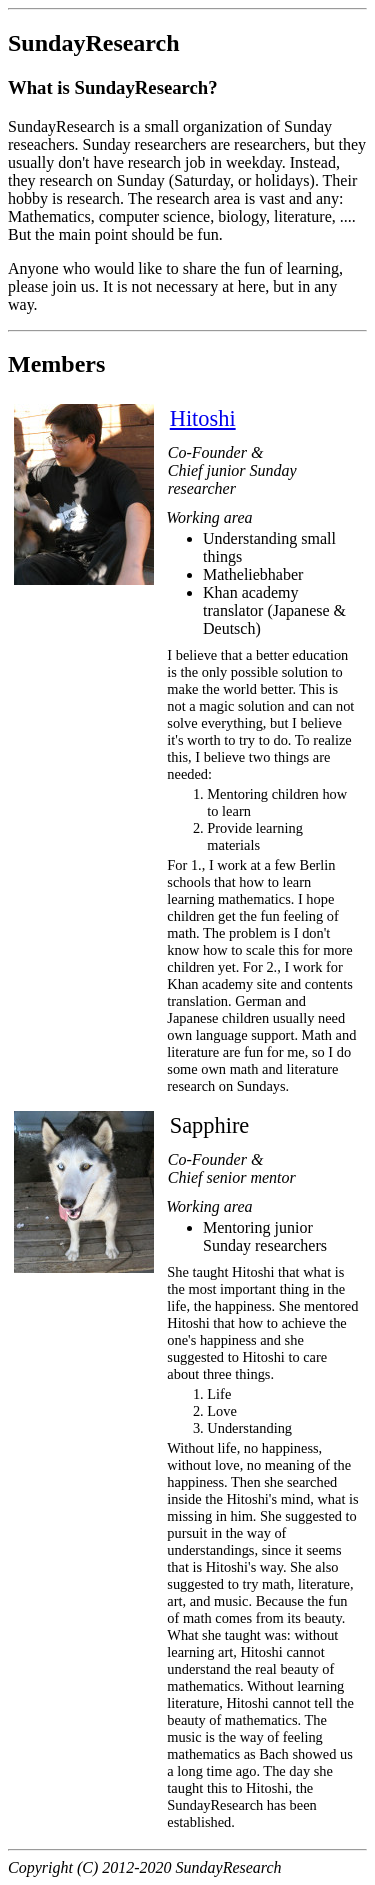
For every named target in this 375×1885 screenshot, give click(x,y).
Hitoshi (203, 418)
